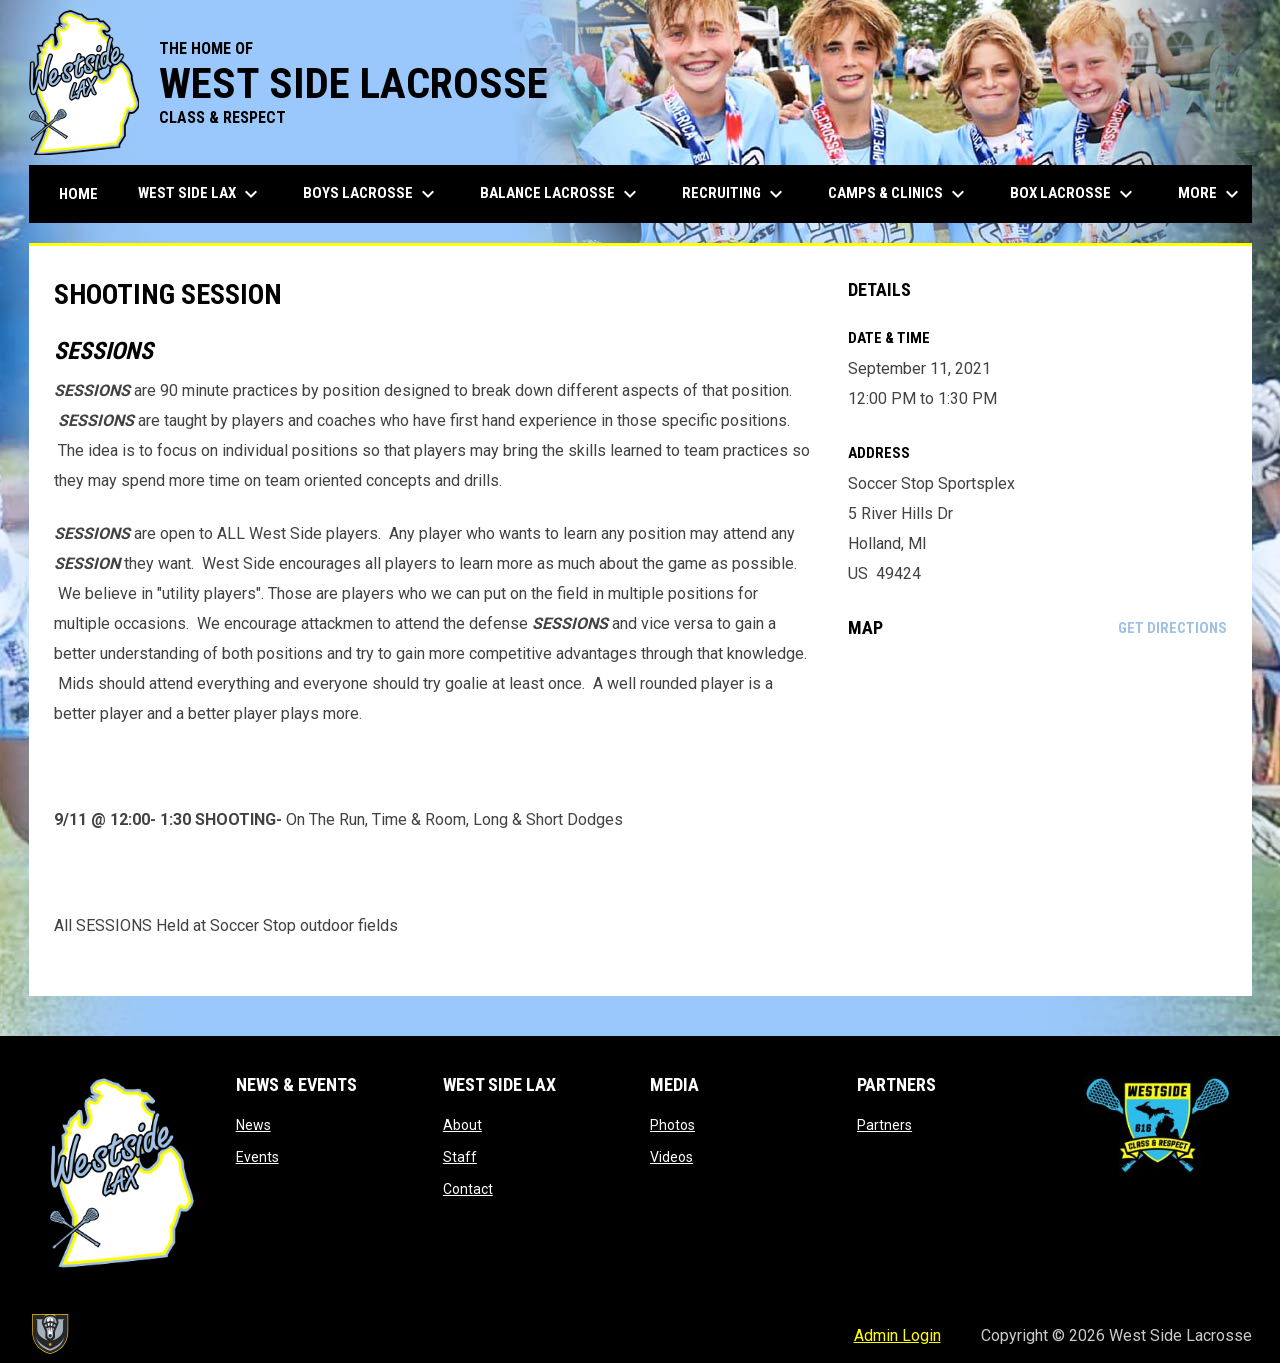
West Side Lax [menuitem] (200, 194)
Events (257, 1157)
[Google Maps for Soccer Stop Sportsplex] (1037, 817)
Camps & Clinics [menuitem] (899, 194)
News (253, 1125)
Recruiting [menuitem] (735, 194)
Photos (672, 1125)
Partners (884, 1125)
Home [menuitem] (78, 194)
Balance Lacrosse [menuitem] (561, 194)
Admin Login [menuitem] (897, 1335)
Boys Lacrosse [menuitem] (371, 194)
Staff (460, 1157)
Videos (671, 1157)
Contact (468, 1189)
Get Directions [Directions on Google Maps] (1172, 628)
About (462, 1125)
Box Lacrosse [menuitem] (1074, 194)
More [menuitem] (1211, 194)
